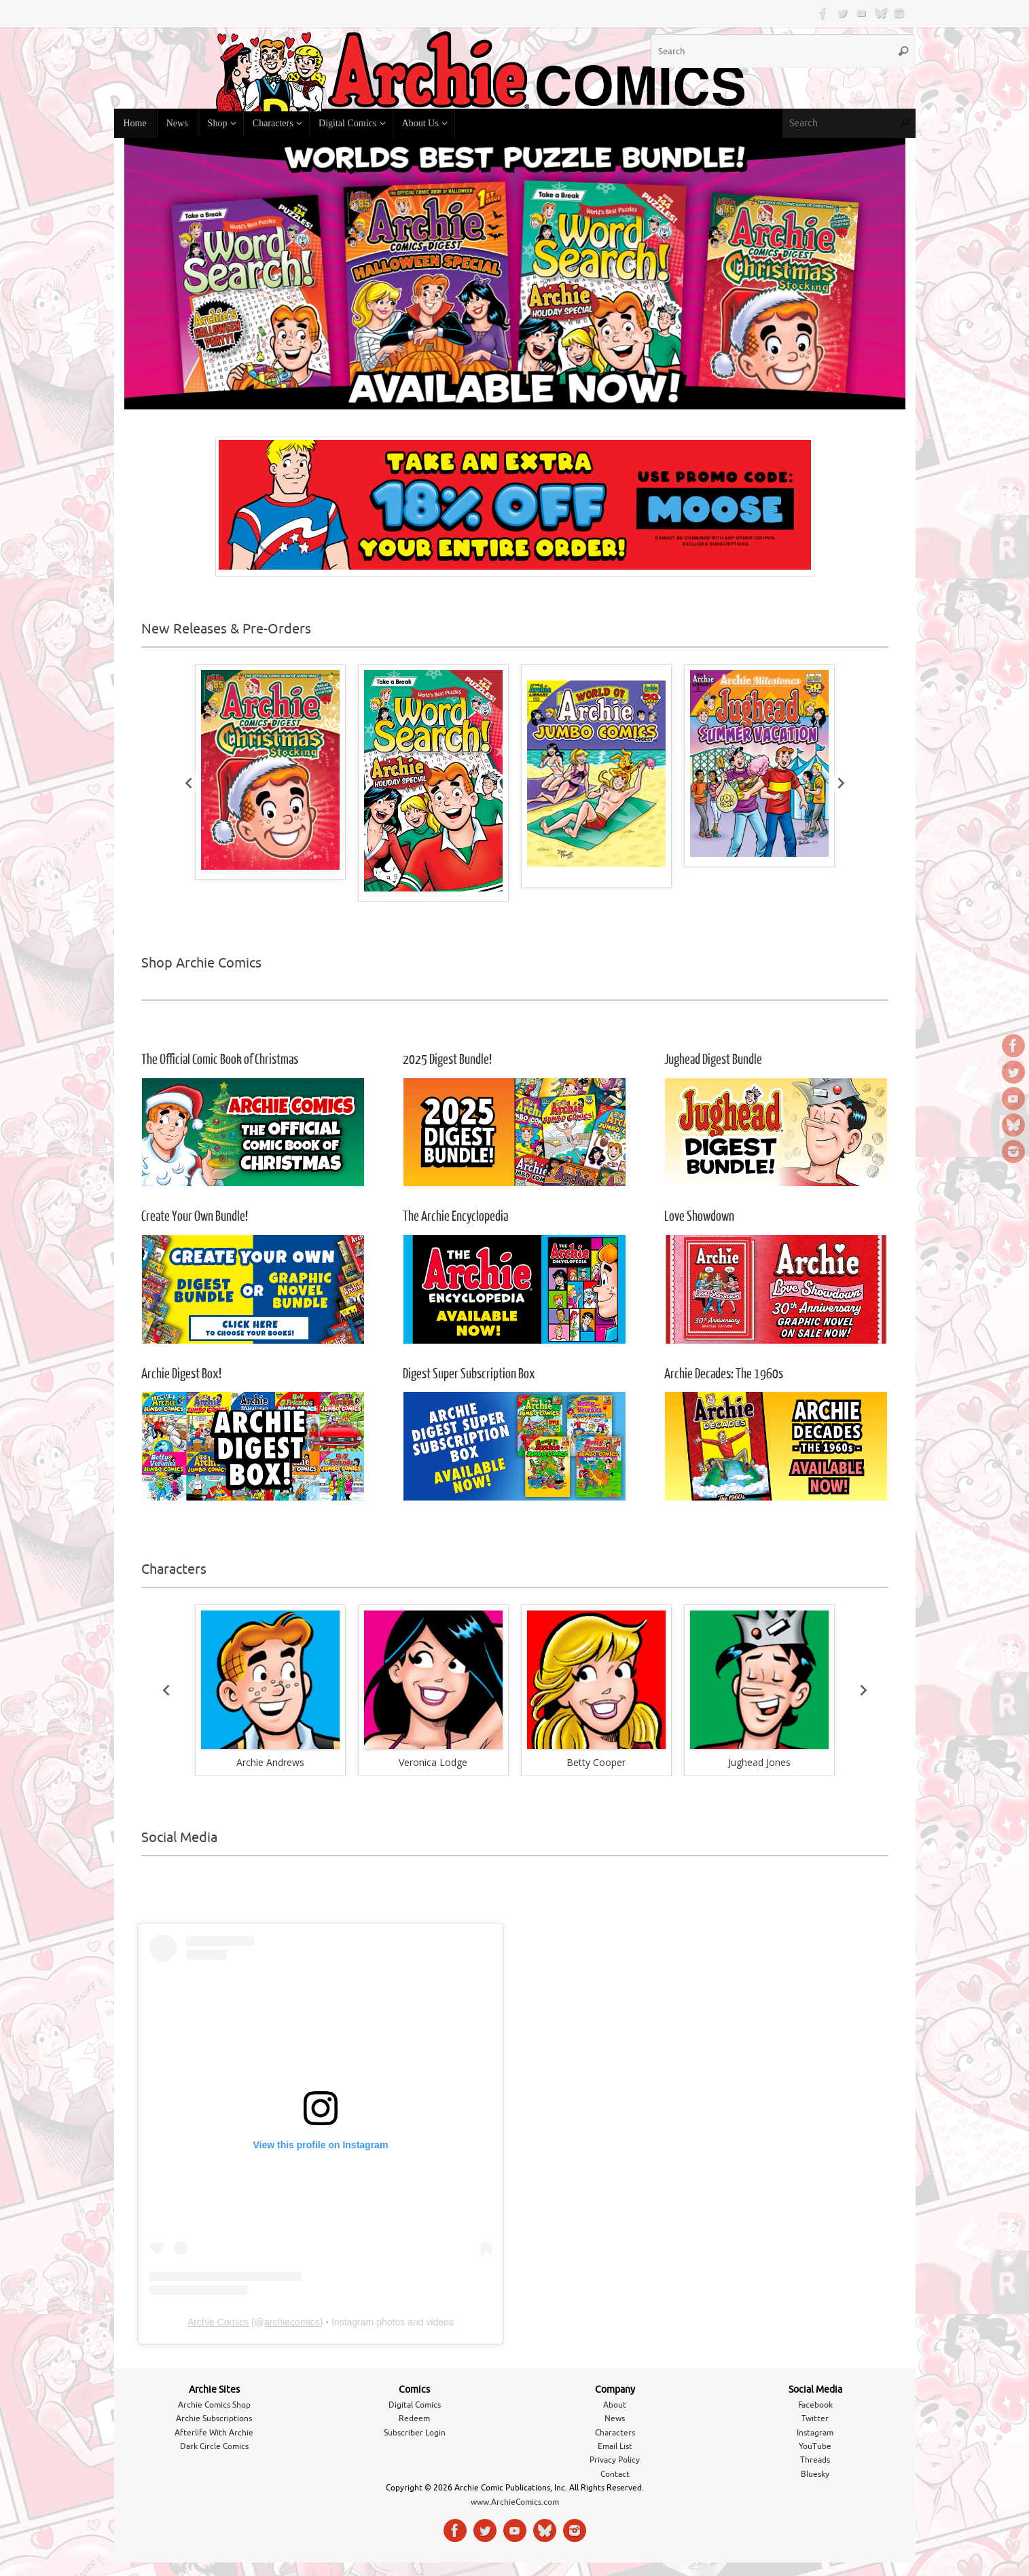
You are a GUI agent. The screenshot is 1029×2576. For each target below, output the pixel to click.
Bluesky (815, 2474)
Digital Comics (415, 2404)
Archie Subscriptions (214, 2418)
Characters (615, 2432)
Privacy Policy (615, 2459)
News (614, 2418)
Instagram (815, 2432)
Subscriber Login (415, 2432)
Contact (615, 2474)
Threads (815, 2459)
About (614, 2404)
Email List (615, 2446)
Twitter (815, 2418)
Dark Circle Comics (214, 2446)
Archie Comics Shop (214, 2404)
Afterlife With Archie (214, 2432)
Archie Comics (218, 2322)
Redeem (414, 2418)
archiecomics (292, 2322)
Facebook (815, 2404)
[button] (270, 1680)
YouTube (815, 2446)
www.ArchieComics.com (515, 2502)
